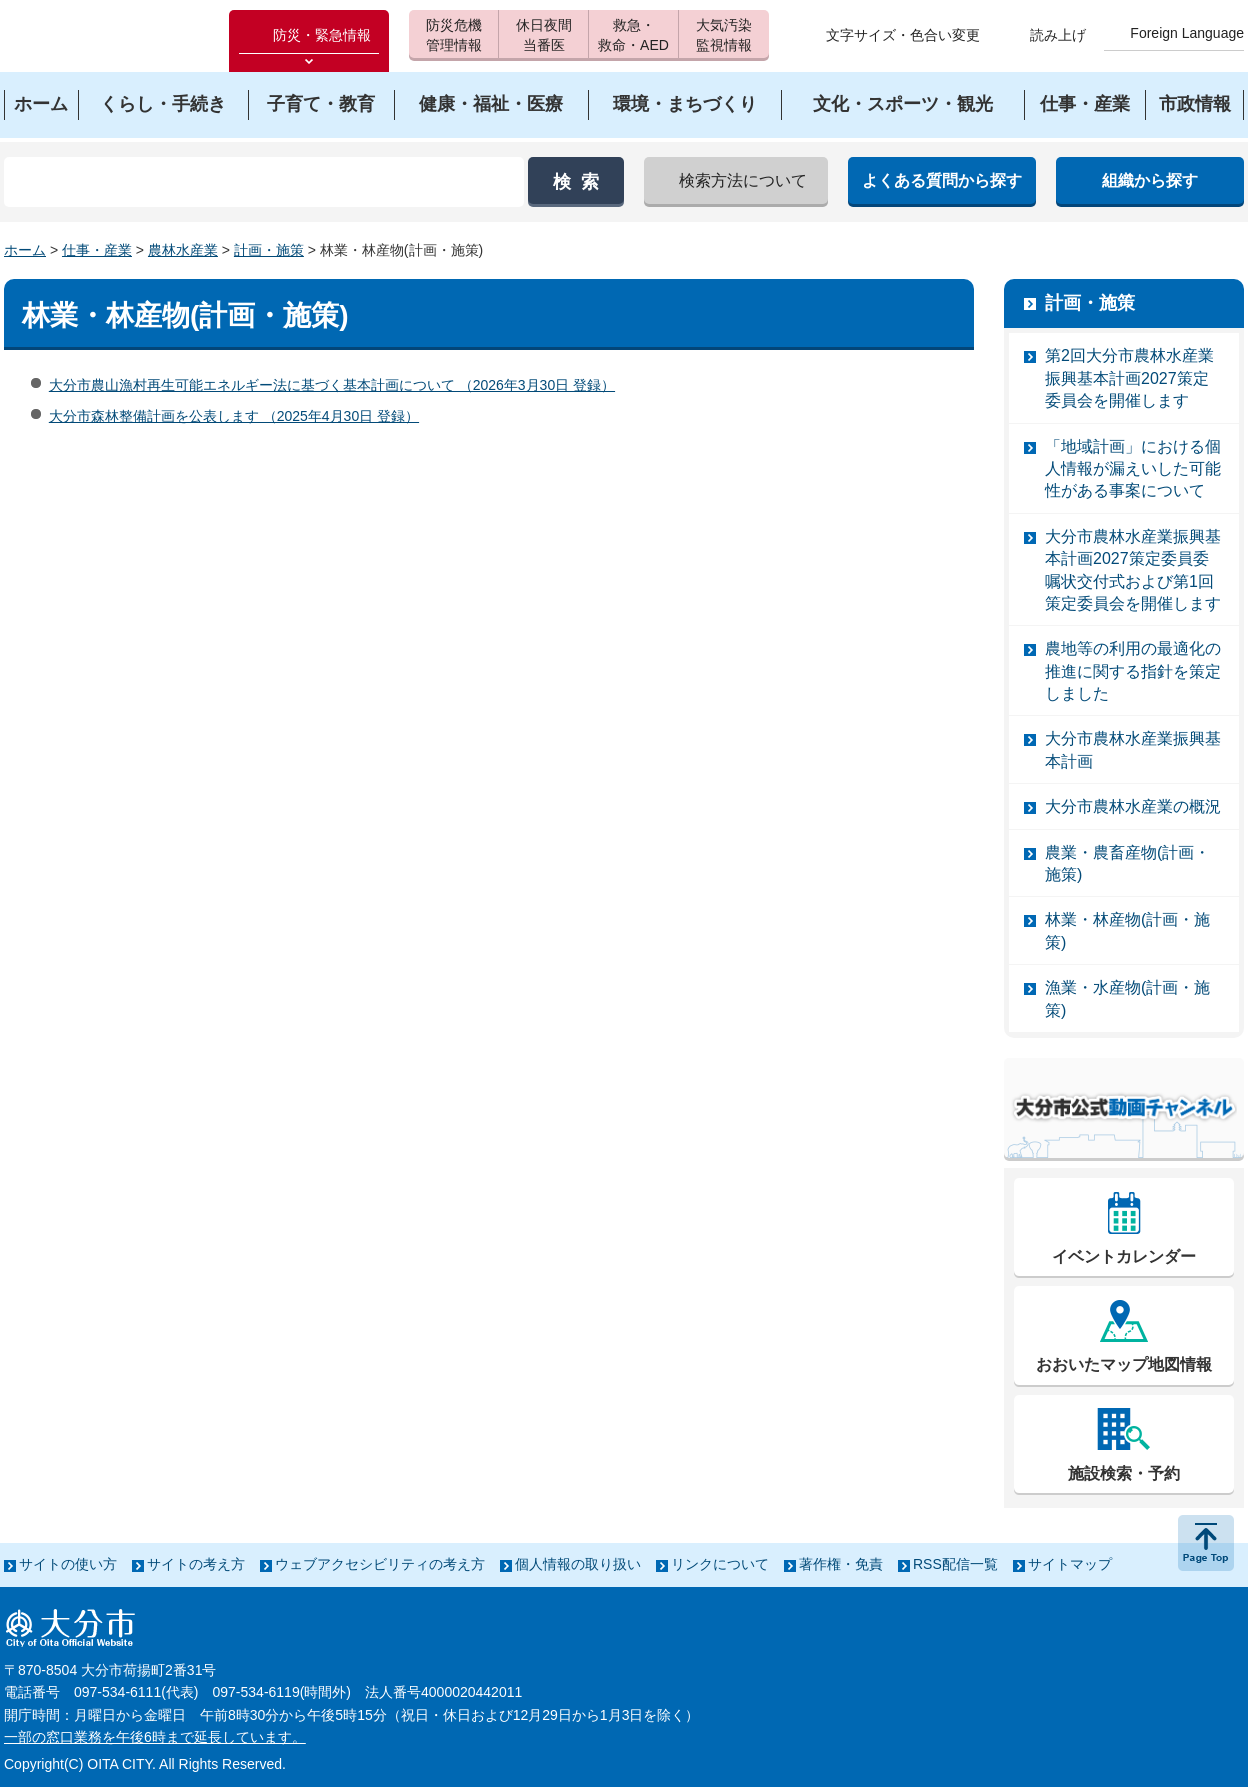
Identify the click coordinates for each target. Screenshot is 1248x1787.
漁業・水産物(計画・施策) (1127, 998)
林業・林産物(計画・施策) (1127, 930)
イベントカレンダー (1124, 1256)
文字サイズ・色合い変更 (903, 35)
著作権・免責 (841, 1564)
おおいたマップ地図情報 (1124, 1364)
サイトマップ (1070, 1564)
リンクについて (720, 1564)
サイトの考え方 (196, 1564)
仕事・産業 (97, 250)
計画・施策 (269, 250)
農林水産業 (183, 250)
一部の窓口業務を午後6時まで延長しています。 (155, 1737)
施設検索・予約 (1124, 1473)
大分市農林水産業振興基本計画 (1133, 749)
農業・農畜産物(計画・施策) (1127, 863)
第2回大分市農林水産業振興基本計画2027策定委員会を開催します (1129, 378)
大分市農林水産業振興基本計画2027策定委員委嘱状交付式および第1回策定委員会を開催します (1133, 570)
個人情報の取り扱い (578, 1564)
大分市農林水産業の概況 (1133, 806)
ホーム (25, 250)
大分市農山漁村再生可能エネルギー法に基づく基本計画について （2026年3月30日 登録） (332, 385)
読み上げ (1058, 35)
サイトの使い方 (68, 1564)
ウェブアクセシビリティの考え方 (380, 1564)
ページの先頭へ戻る (1206, 1543)
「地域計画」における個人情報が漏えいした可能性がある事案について (1133, 469)
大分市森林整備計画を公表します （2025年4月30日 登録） (234, 416)
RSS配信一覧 (955, 1564)
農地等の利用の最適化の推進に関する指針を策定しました (1133, 671)
